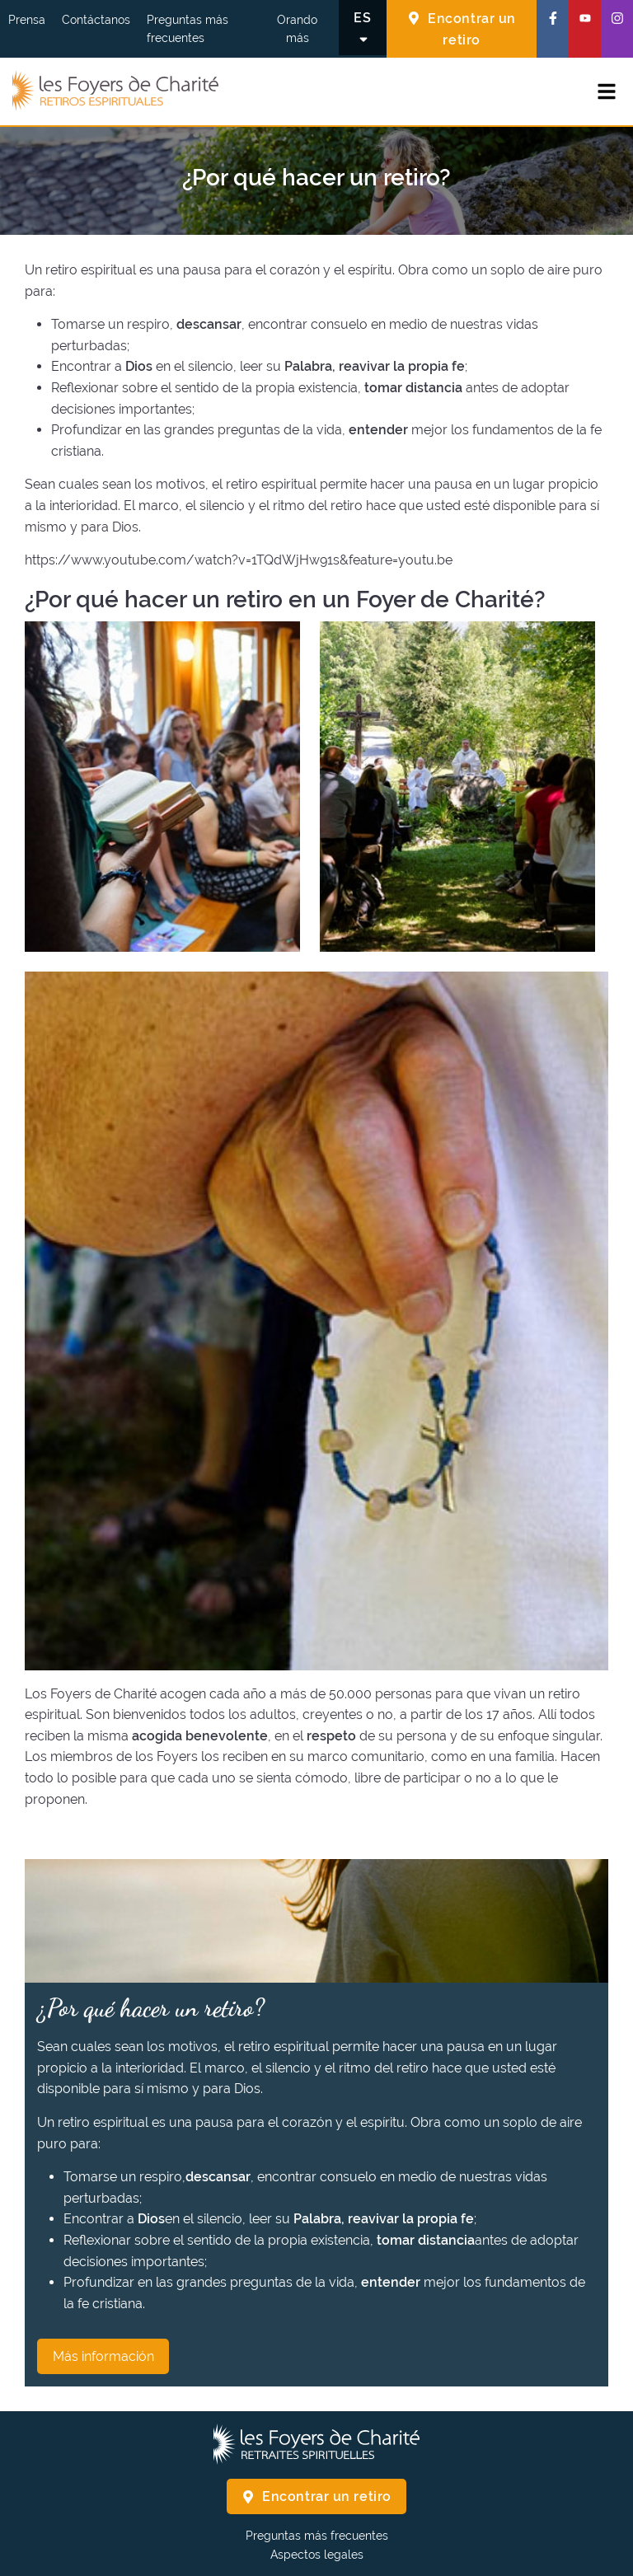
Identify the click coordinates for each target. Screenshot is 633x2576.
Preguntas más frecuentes (187, 28)
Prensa (26, 19)
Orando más (297, 28)
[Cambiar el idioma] (363, 27)
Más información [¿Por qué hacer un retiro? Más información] (103, 2356)
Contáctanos (96, 19)
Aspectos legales (316, 2554)
